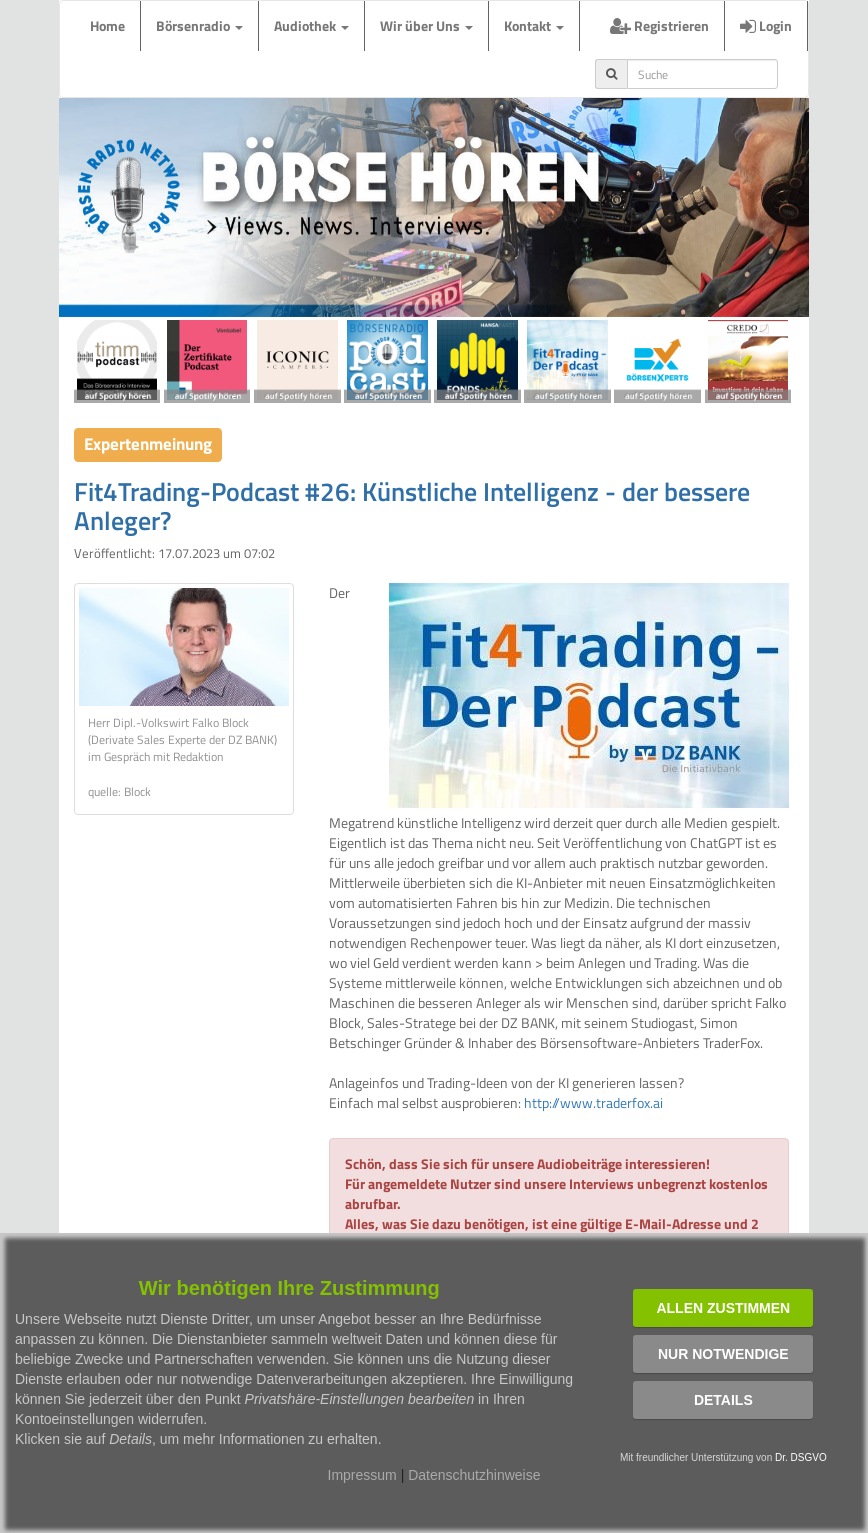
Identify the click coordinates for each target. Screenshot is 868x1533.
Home (107, 25)
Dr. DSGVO (801, 1457)
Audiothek (311, 25)
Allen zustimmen (723, 1308)
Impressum (362, 1475)
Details (723, 1400)
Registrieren (659, 25)
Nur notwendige (723, 1354)
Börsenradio (199, 25)
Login (766, 25)
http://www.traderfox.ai (593, 1102)
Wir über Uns (426, 25)
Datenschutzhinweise (474, 1475)
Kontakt (534, 25)
